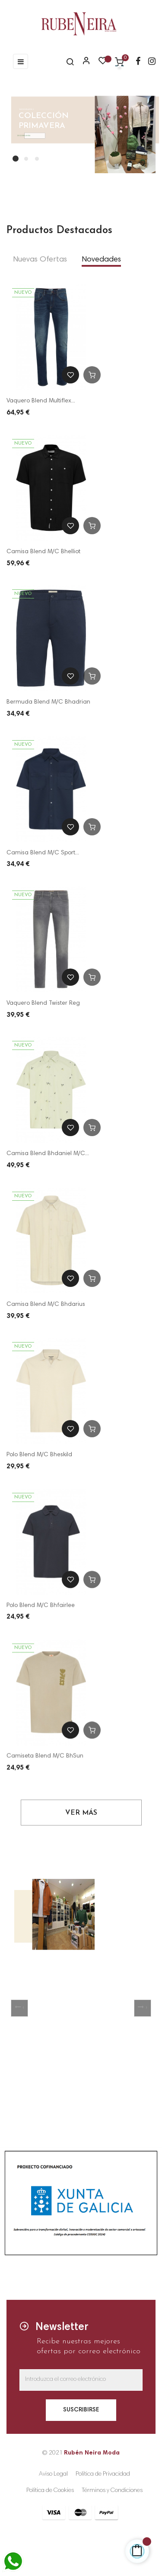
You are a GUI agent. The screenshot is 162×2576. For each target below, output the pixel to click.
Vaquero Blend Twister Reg (43, 1003)
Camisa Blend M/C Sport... (42, 853)
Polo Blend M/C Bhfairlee (40, 1611)
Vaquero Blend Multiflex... (40, 401)
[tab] (40, 260)
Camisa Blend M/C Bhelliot (43, 552)
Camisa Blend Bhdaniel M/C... (47, 1155)
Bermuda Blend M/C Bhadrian (48, 702)
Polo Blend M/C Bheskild (39, 1458)
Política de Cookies (50, 2491)
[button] (19, 2008)
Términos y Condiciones (112, 2491)
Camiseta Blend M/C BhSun (44, 1764)
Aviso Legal (53, 2474)
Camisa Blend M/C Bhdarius (45, 1306)
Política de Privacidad (103, 2474)
